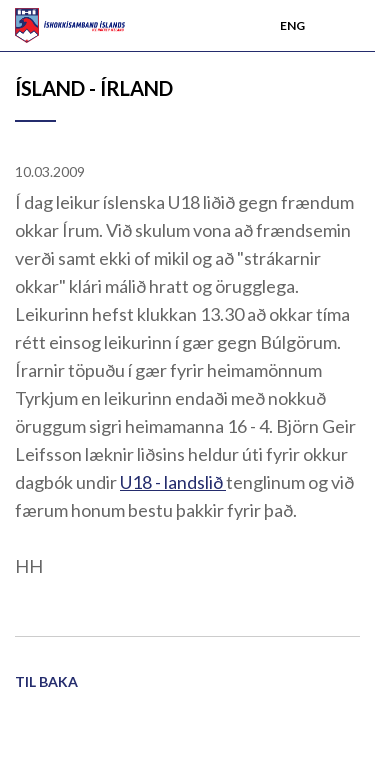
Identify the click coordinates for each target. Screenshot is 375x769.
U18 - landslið (173, 482)
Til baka (46, 681)
